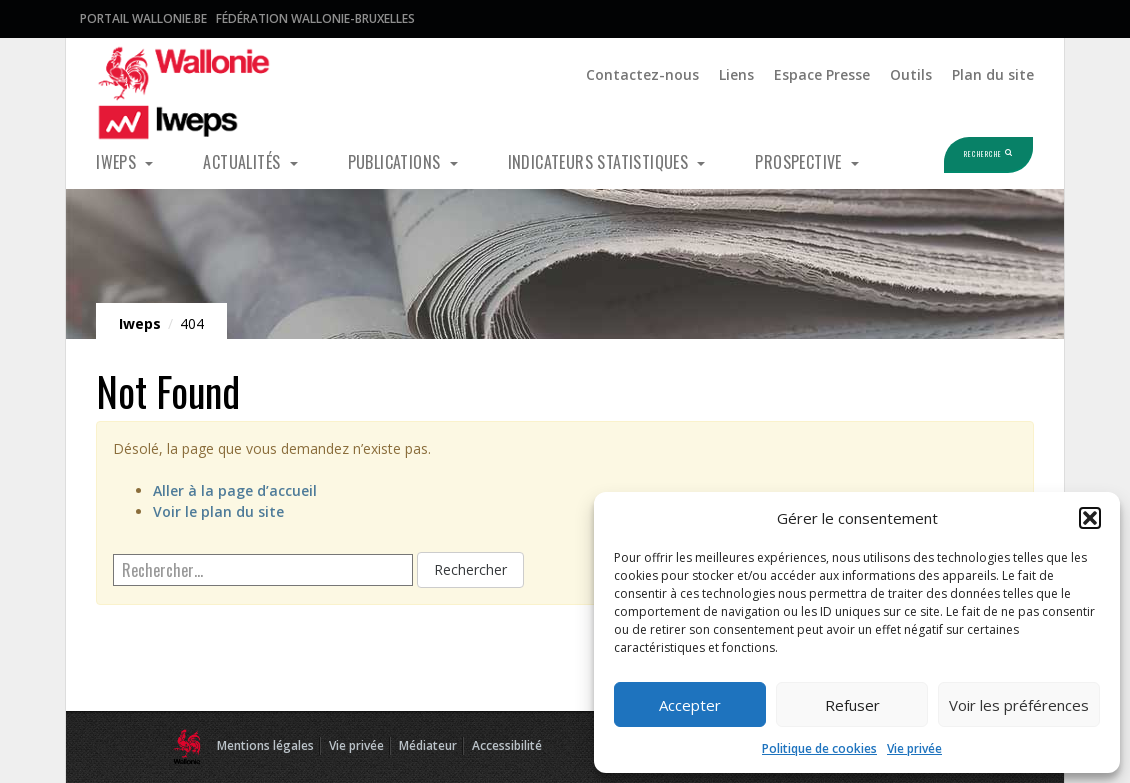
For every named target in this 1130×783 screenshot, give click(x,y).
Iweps (118, 162)
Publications (396, 162)
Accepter (690, 705)
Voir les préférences (1019, 705)
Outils (911, 74)
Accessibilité (507, 745)
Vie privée (914, 748)
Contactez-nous (642, 74)
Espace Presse (822, 74)
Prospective (800, 162)
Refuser (852, 705)
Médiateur (428, 745)
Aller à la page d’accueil (235, 490)
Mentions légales (265, 745)
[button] (1090, 518)
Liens (736, 74)
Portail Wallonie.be (143, 18)
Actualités (243, 162)
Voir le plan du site (218, 511)
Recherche (959, 154)
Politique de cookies (819, 748)
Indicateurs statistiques (600, 162)
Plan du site (993, 74)
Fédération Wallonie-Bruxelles (315, 18)
